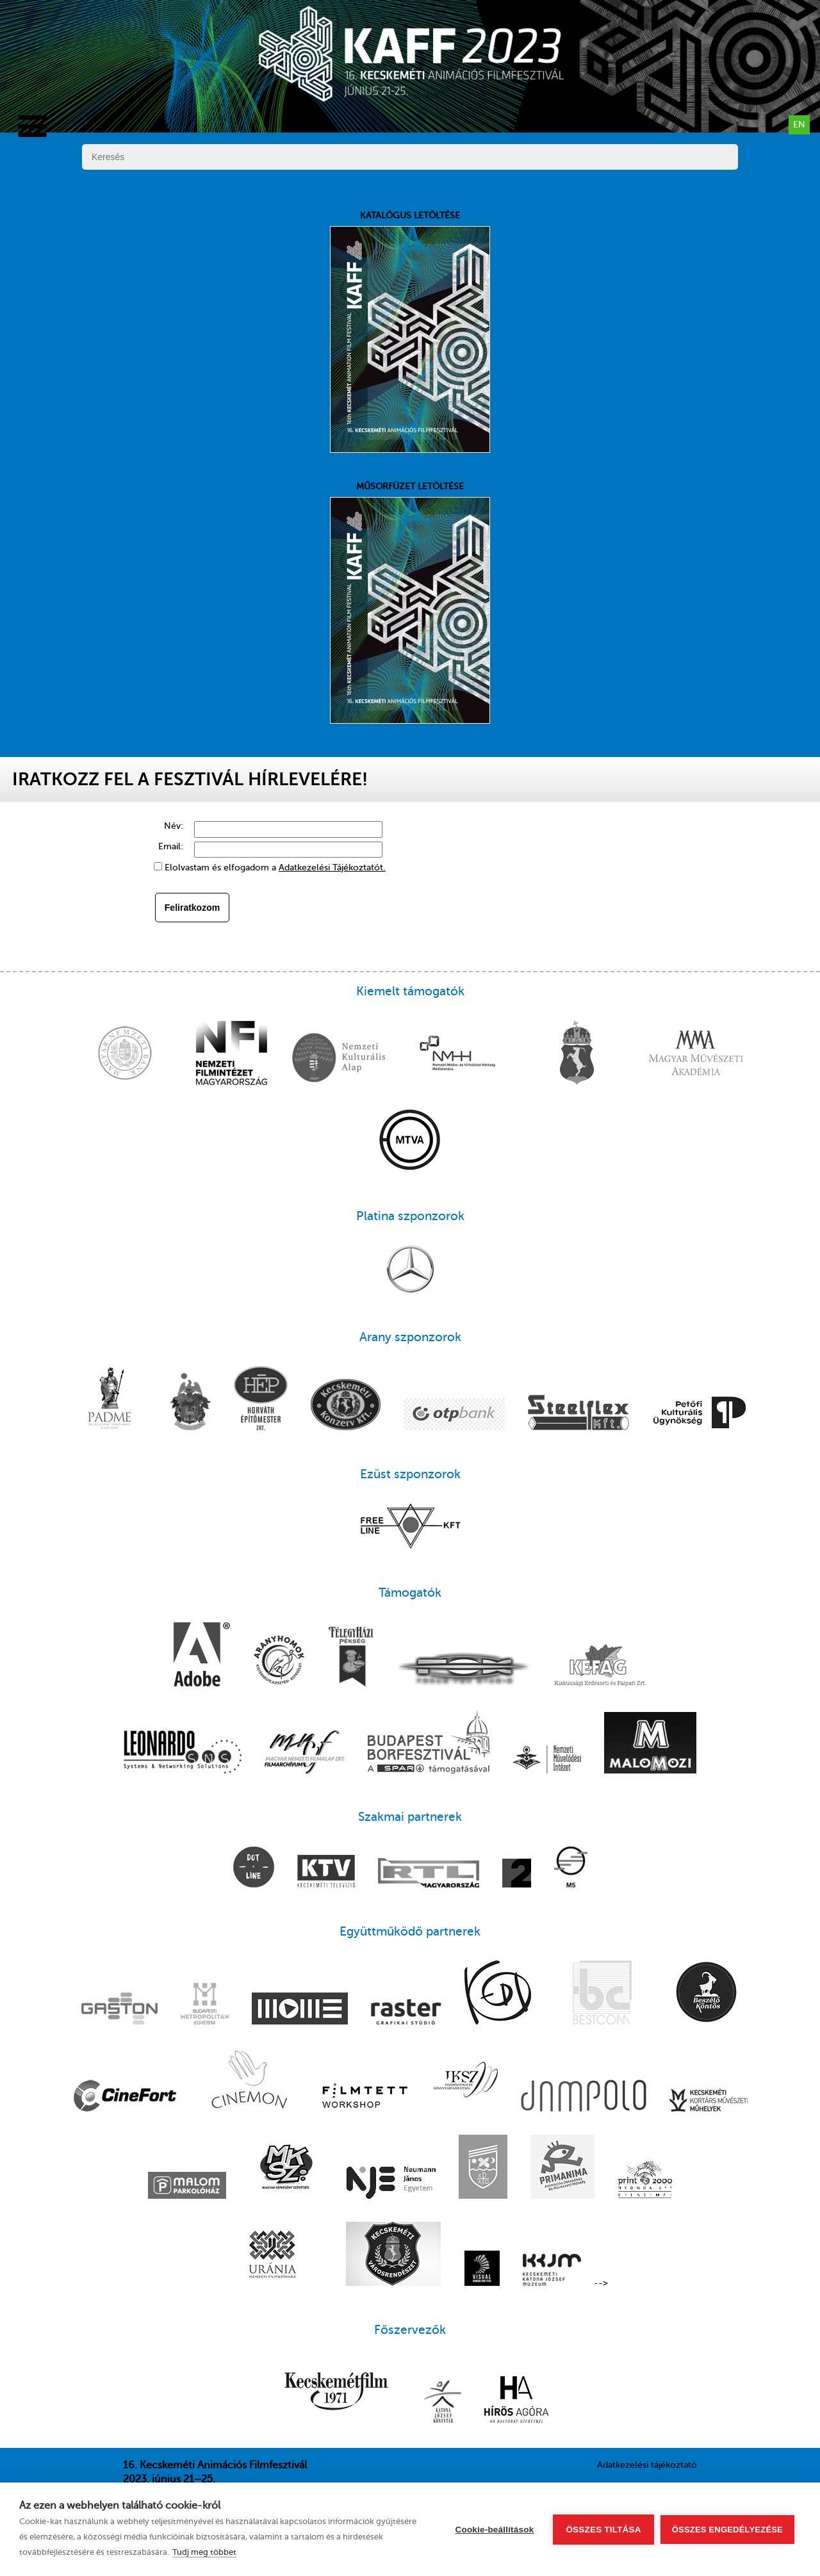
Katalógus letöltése (410, 332)
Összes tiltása (603, 2529)
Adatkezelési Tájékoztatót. (332, 867)
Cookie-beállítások (494, 2529)
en (799, 124)
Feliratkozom (192, 907)
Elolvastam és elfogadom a (275, 867)
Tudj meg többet (204, 2552)
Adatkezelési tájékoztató (647, 2465)
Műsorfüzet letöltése (410, 603)
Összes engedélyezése (727, 2529)
